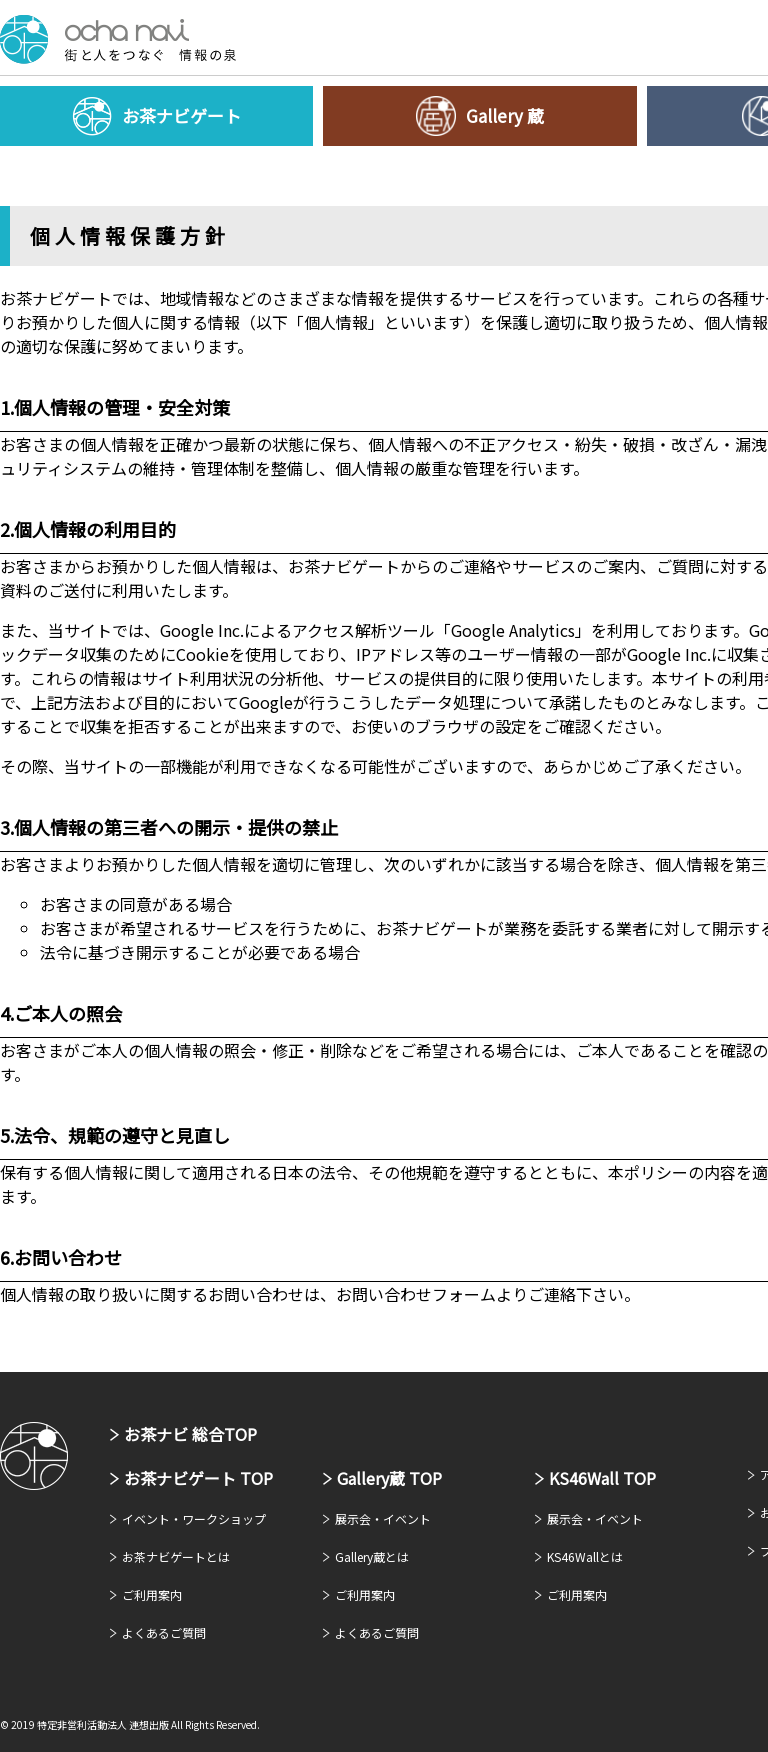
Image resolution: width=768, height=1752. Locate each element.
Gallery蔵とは (372, 1556)
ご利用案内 (152, 1594)
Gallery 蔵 (505, 115)
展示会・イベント (383, 1518)
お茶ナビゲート (118, 39)
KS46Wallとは (585, 1556)
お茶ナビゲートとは (176, 1556)
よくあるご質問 (164, 1632)
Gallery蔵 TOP (389, 1478)
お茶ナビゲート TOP (198, 1478)
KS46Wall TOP (602, 1478)
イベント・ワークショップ (194, 1518)
